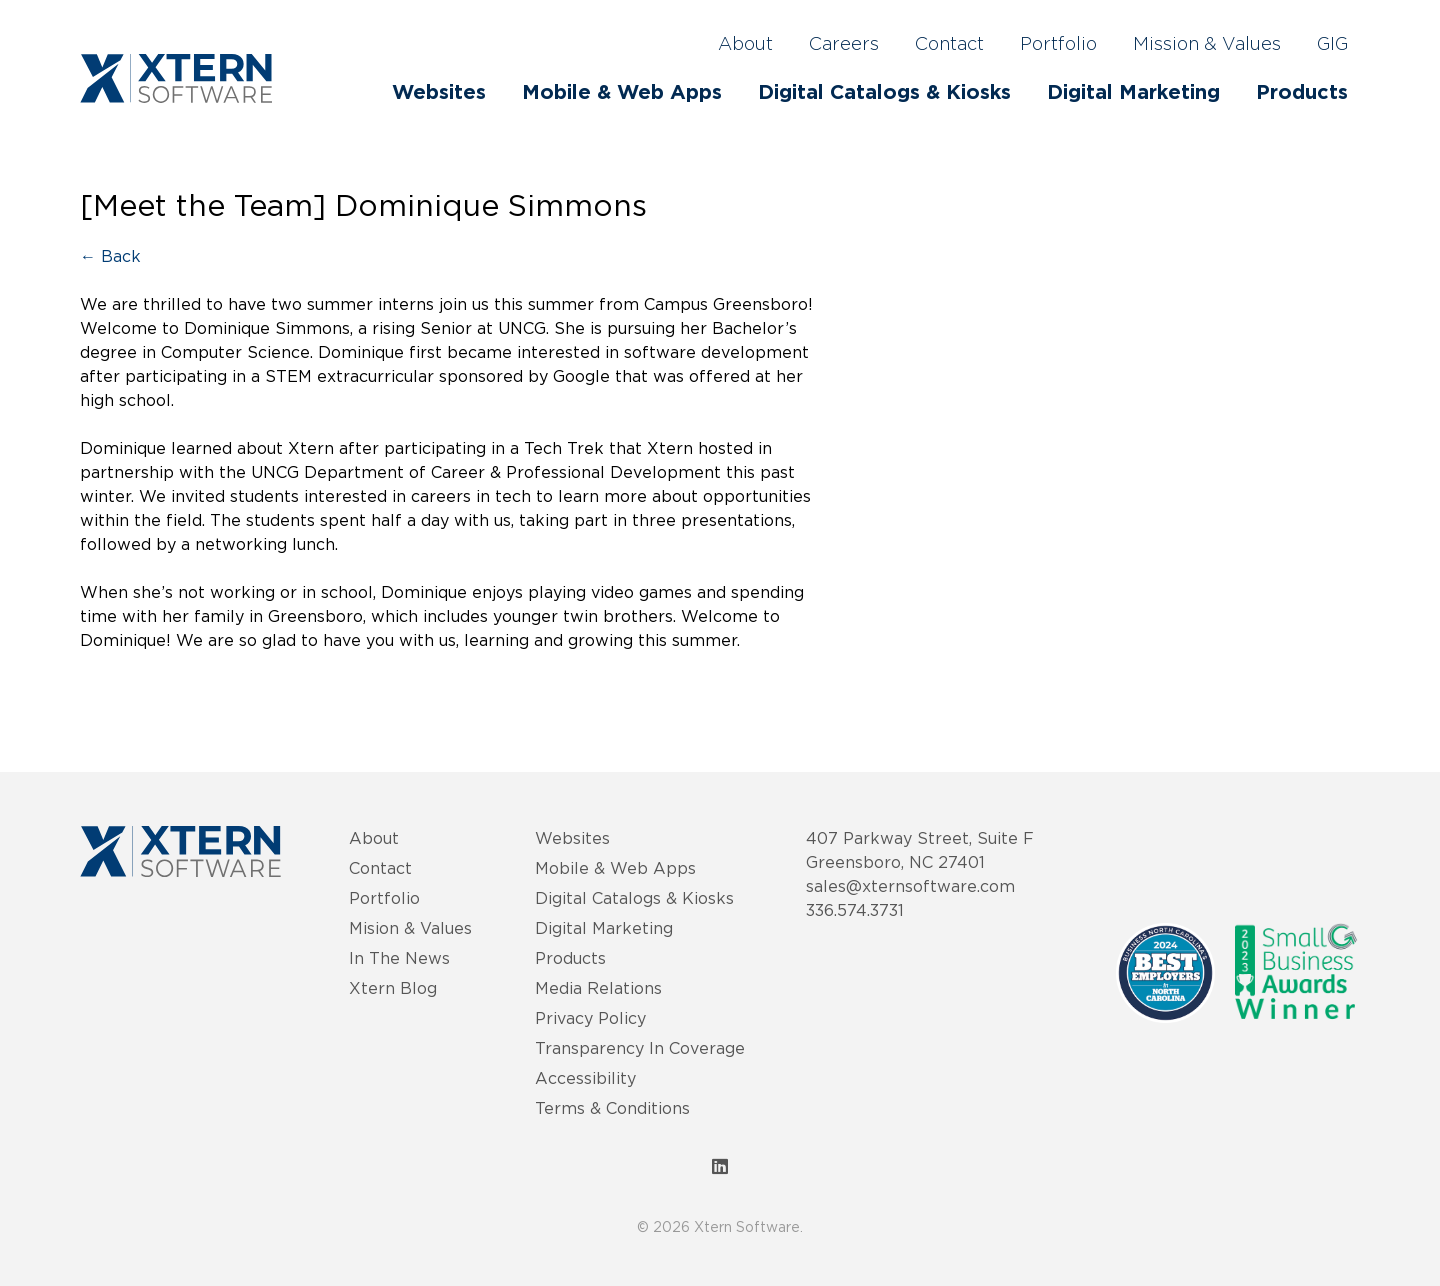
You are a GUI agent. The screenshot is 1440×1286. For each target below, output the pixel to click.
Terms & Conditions (612, 1108)
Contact (949, 45)
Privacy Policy (590, 1018)
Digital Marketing (1133, 93)
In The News (399, 958)
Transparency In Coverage (640, 1048)
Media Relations (598, 988)
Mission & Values (1207, 45)
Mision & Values (410, 928)
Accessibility (585, 1078)
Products (1302, 93)
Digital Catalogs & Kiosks (884, 93)
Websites (439, 93)
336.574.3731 (855, 910)
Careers (844, 45)
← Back (110, 256)
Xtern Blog (393, 988)
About (745, 45)
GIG (1332, 45)
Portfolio (1058, 45)
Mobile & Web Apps (622, 93)
